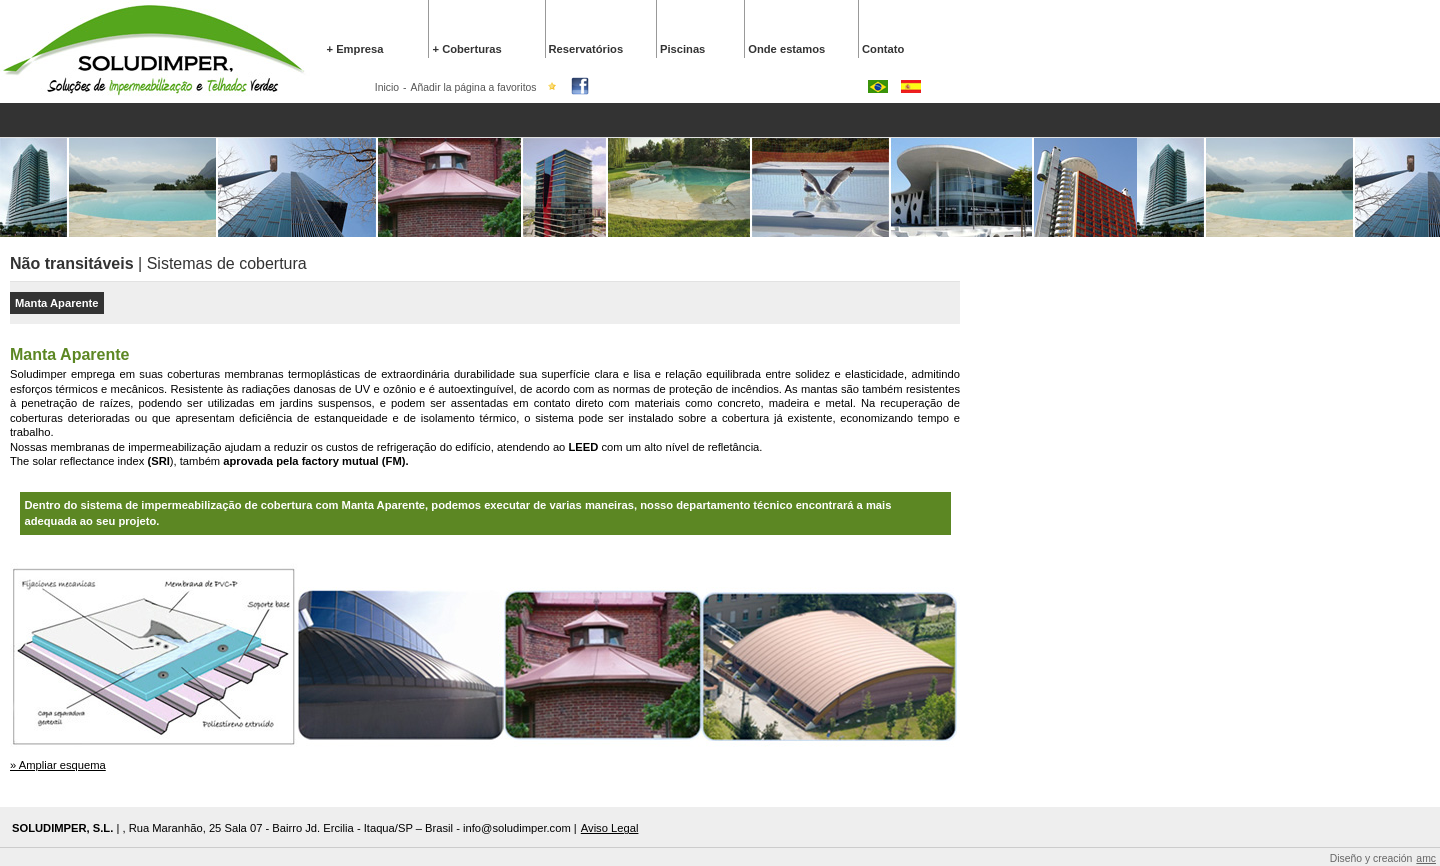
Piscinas (682, 49)
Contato (883, 49)
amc (1426, 858)
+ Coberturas (466, 49)
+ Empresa (355, 49)
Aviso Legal (610, 828)
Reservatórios (586, 49)
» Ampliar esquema (58, 765)
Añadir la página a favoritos (474, 87)
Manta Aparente (57, 303)
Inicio (387, 87)
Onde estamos (786, 49)
